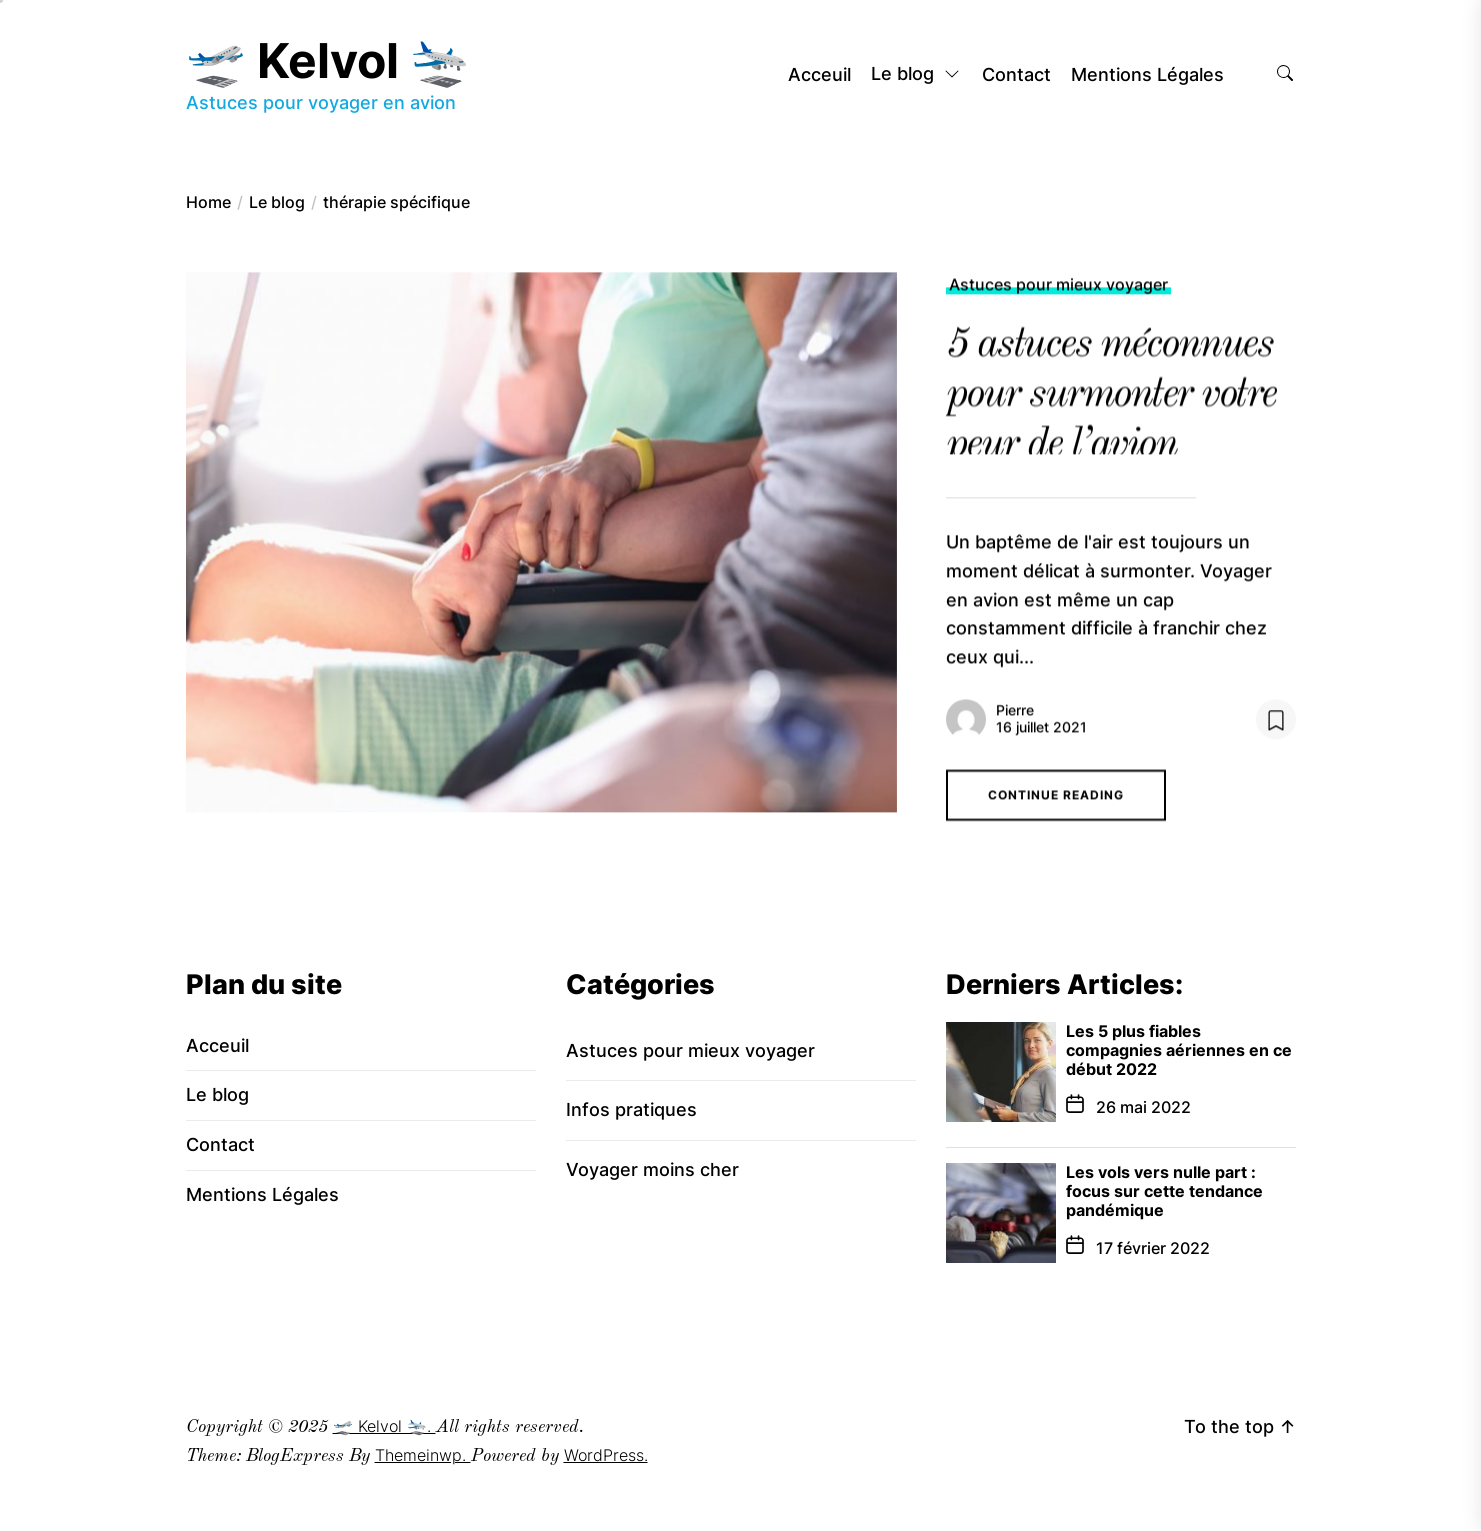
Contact (1016, 75)
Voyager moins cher (652, 1169)
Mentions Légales (1147, 75)
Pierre (1015, 719)
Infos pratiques (631, 1109)
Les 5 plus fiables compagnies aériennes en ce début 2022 (1179, 1050)
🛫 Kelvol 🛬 (328, 60)
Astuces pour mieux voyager (1058, 294)
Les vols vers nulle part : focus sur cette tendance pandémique (1164, 1191)
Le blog (916, 75)
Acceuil (819, 75)
